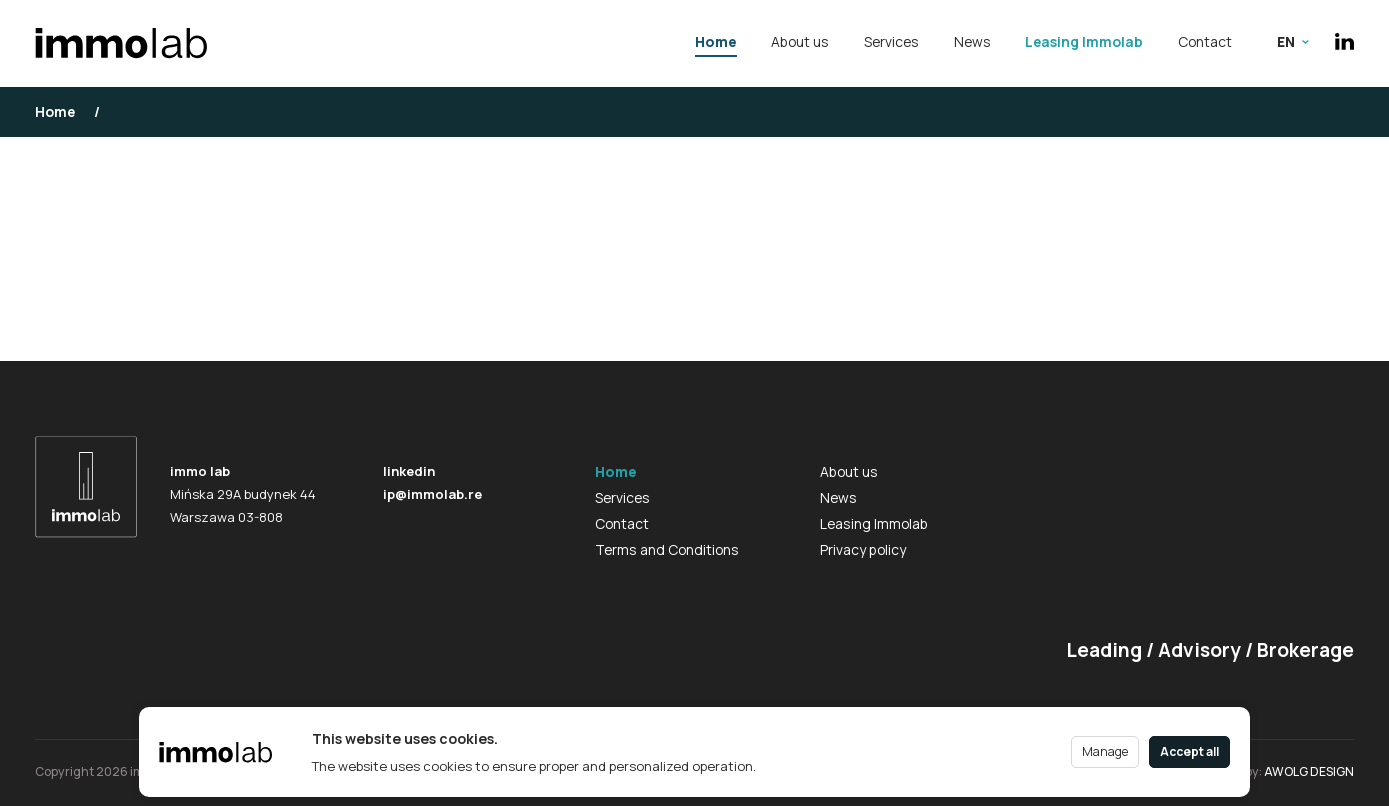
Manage (1105, 751)
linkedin (409, 471)
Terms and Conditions (667, 549)
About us (800, 41)
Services (891, 41)
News (972, 41)
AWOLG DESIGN (1309, 771)
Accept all (1189, 751)
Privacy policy (863, 549)
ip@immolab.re (432, 494)
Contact (1205, 41)
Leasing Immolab (1084, 41)
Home (716, 41)
